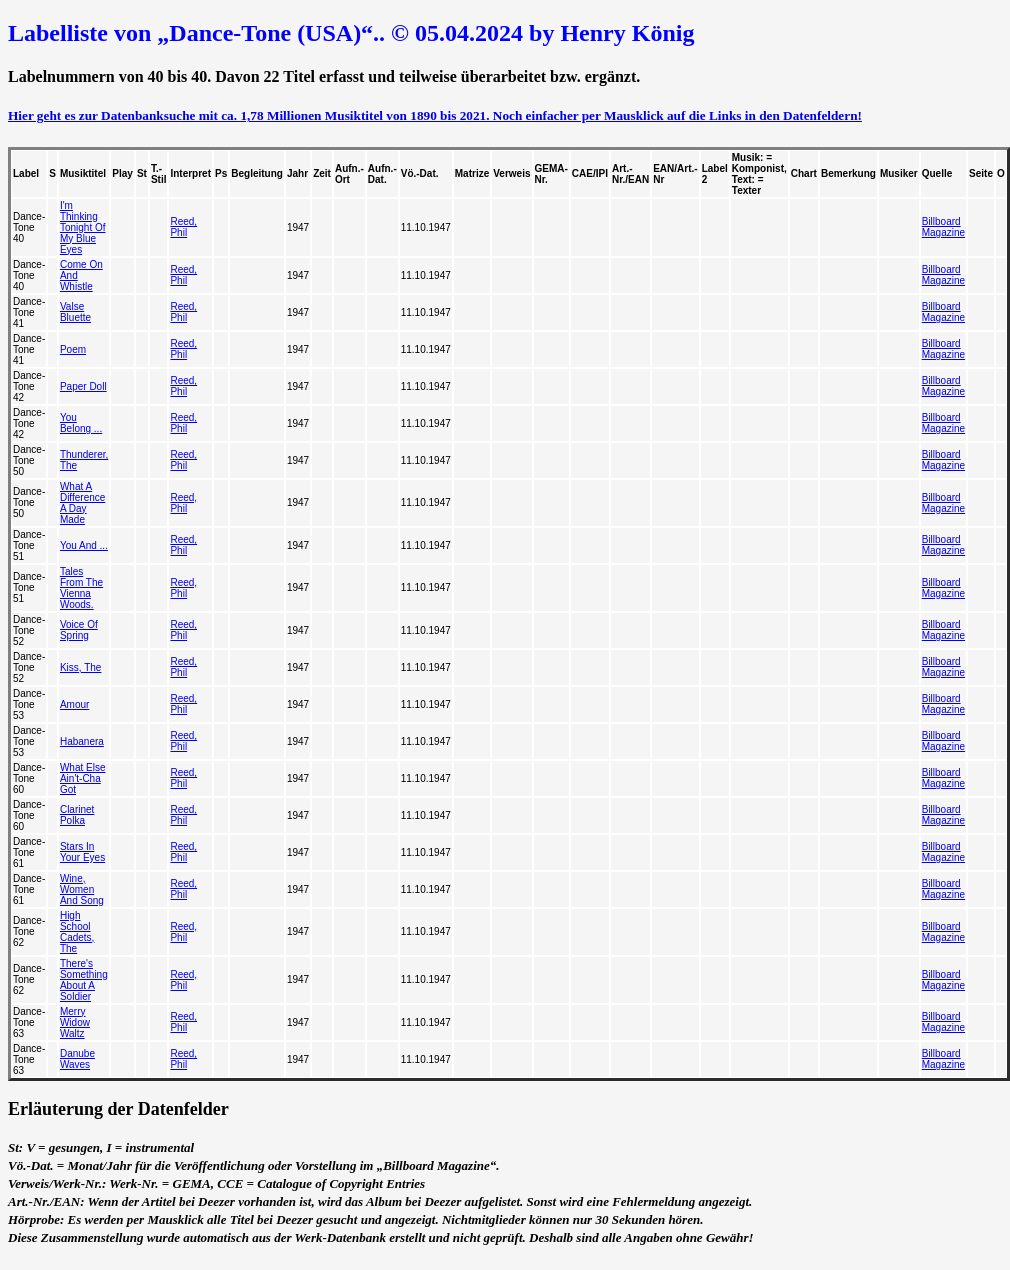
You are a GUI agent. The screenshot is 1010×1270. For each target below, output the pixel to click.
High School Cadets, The (77, 932)
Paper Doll (83, 386)
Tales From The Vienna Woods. (81, 588)
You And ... (84, 545)
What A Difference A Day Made (82, 503)
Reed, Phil (183, 227)
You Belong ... (81, 423)
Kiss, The (81, 667)
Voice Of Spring (79, 630)
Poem (73, 349)
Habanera (82, 741)
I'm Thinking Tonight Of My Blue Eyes (83, 227)
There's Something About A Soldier (84, 980)
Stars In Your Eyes (82, 852)
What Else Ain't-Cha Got (83, 778)
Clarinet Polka (77, 815)
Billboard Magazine (943, 227)
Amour (74, 704)
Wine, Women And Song (82, 889)
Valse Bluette (75, 312)
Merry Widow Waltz (75, 1022)
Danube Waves (77, 1059)
